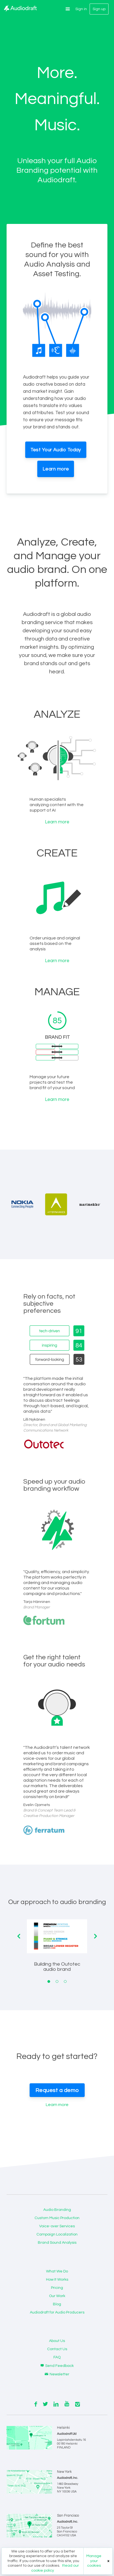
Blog (57, 2304)
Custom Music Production (57, 2218)
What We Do (57, 2271)
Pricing (57, 2288)
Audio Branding (57, 2210)
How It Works (57, 2279)
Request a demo (57, 2090)
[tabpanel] (57, 1950)
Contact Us (57, 2349)
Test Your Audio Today (55, 450)
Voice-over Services (57, 2226)
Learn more (55, 469)
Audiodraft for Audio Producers (57, 2312)
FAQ (57, 2357)
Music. (57, 125)
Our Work (57, 2296)
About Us (57, 2341)
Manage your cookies (93, 2561)
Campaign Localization (57, 2234)
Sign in (81, 9)
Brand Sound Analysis (57, 2243)
